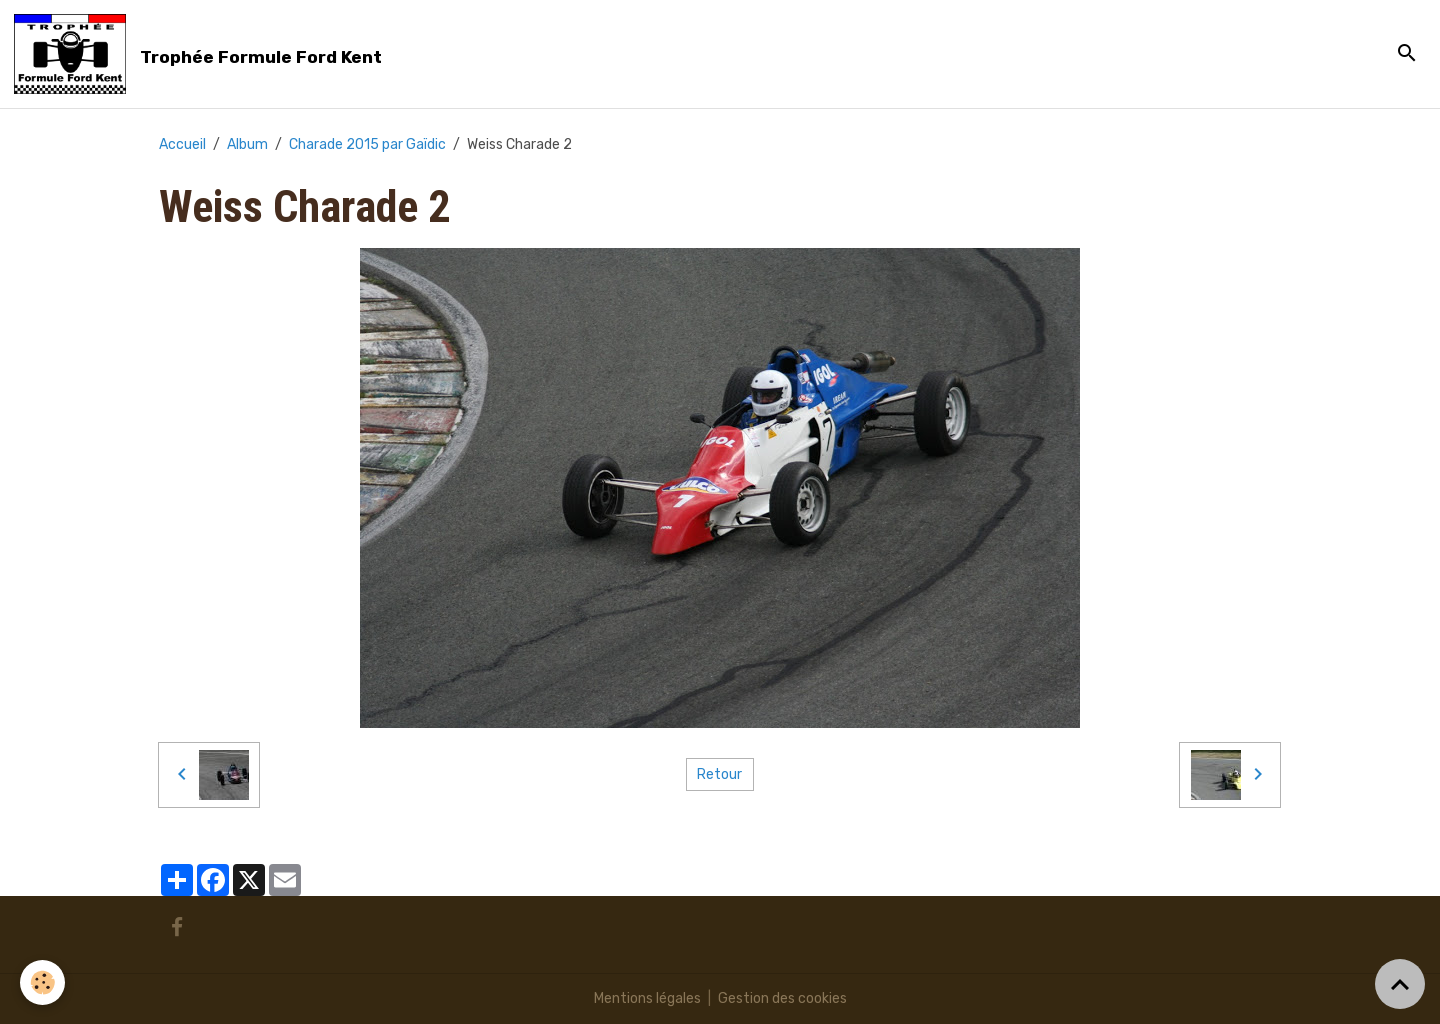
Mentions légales (647, 998)
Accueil (182, 144)
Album (247, 144)
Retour (719, 774)
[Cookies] (42, 982)
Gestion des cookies (782, 998)
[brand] (201, 54)
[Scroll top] (1400, 984)
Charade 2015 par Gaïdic (367, 144)
